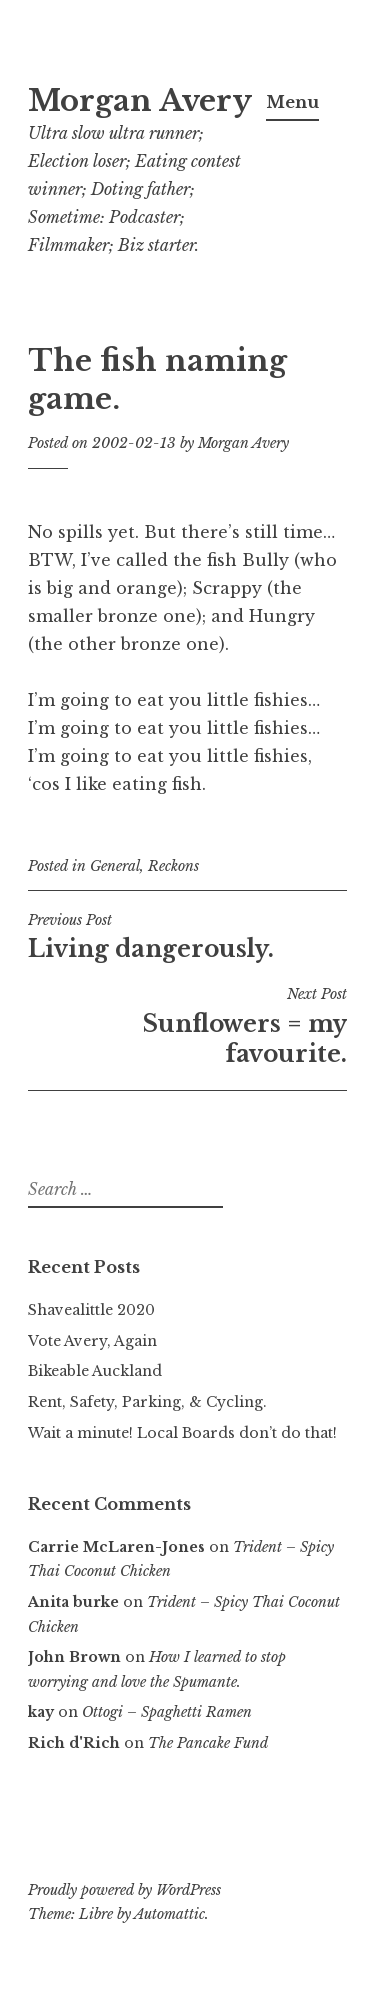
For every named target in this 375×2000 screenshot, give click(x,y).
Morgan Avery (140, 101)
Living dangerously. (187, 937)
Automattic (169, 1914)
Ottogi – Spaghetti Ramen (167, 1712)
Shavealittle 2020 (91, 1310)
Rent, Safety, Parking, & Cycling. (147, 1402)
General (115, 866)
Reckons (173, 866)
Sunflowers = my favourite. (187, 1026)
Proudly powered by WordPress (124, 1890)
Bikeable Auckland (95, 1371)
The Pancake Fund (208, 1743)
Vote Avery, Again (92, 1341)
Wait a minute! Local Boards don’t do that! (182, 1433)
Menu (292, 102)
